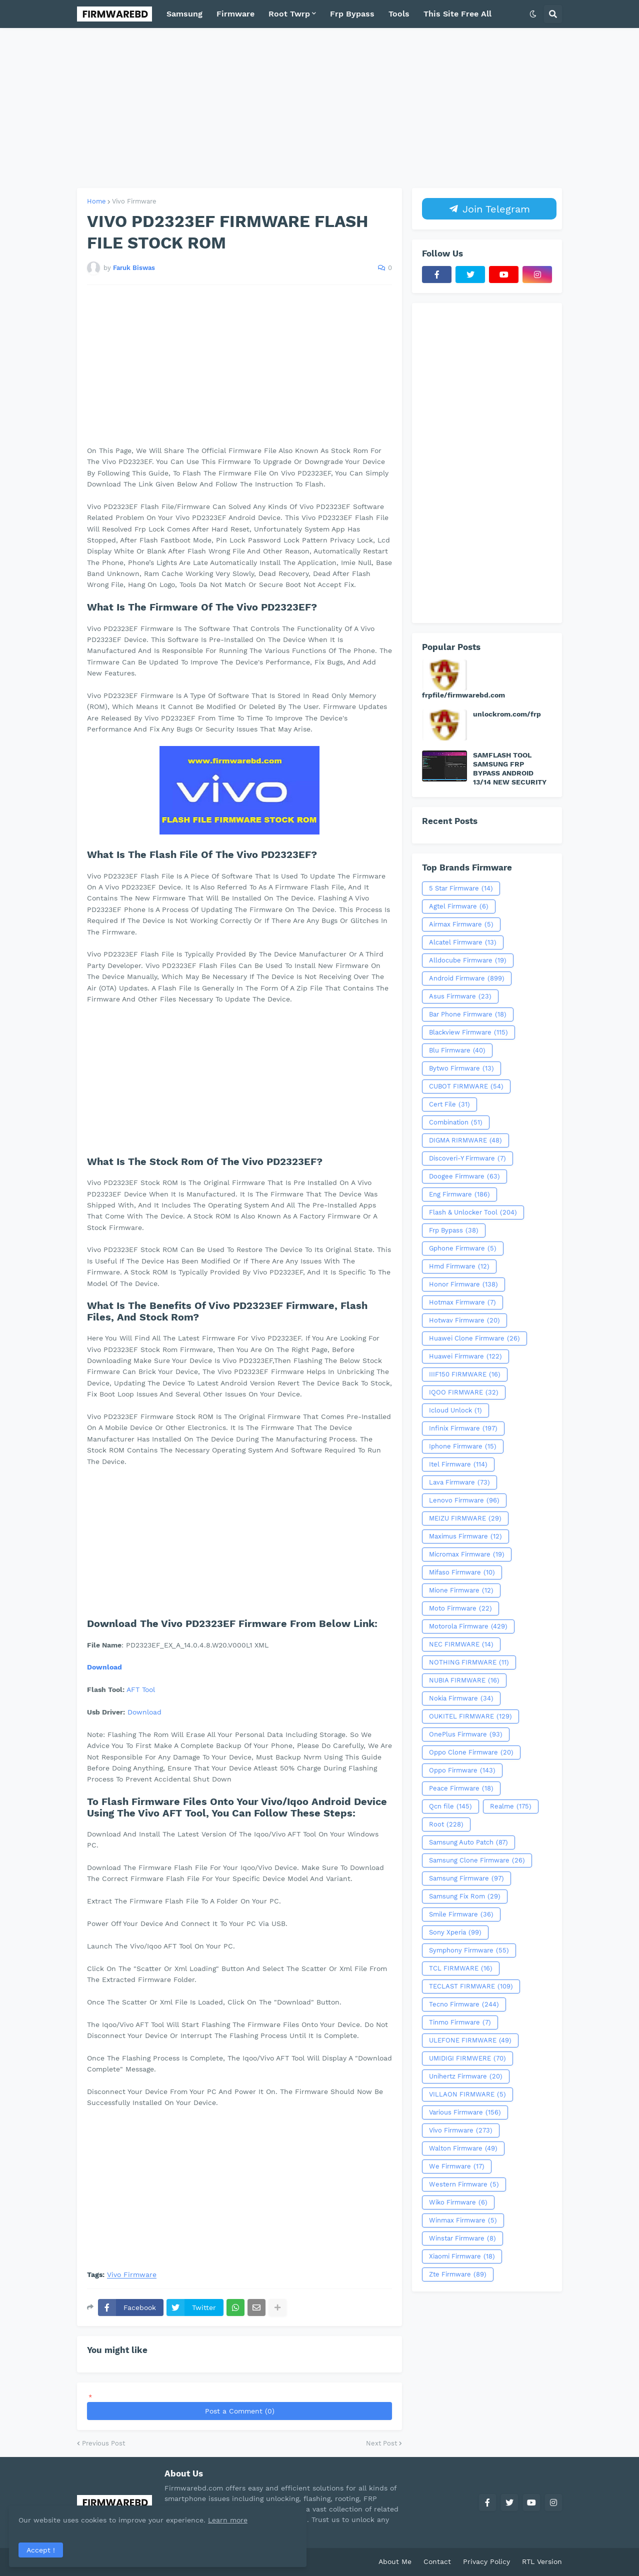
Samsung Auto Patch (468, 1842)
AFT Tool (140, 1690)
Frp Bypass (453, 1230)
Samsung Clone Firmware (477, 1860)
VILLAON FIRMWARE (467, 2094)
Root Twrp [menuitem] (289, 13)
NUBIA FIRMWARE (464, 1680)
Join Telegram (489, 209)
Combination (455, 1122)
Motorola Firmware (468, 1626)
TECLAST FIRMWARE (471, 1986)
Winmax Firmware (463, 2220)
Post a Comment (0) (239, 2411)
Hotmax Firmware (462, 1302)
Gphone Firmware (462, 1248)
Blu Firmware (457, 1050)
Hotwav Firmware (464, 1320)
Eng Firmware (459, 1194)
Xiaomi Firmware (462, 2256)
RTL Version (542, 2562)
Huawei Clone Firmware (474, 1338)
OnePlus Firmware (465, 1734)
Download (104, 1667)
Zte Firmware (457, 2274)
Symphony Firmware (469, 1950)
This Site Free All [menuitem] (458, 13)
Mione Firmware (461, 1590)
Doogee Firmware (464, 1176)
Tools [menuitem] (399, 13)
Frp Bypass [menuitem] (352, 13)
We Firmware (456, 2166)
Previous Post (103, 2443)
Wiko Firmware (458, 2202)
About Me (395, 2562)
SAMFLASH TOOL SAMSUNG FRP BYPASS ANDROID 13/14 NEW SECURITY (509, 768)
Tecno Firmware (464, 2004)
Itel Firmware (458, 1464)
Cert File (449, 1104)
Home (96, 201)
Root (446, 1824)
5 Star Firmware (461, 888)
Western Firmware (464, 2184)
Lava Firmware (459, 1482)
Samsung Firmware (466, 1878)
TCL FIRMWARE (460, 1968)
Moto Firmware (460, 1608)
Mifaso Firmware (462, 1572)
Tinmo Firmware (460, 2022)
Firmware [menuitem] (235, 13)
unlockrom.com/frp (507, 714)
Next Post (381, 2443)
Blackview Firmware (468, 1032)
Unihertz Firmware (465, 2076)
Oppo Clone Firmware (471, 1752)
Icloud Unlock (455, 1410)
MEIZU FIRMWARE (465, 1518)
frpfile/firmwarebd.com (463, 695)
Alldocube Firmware (467, 960)
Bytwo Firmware (461, 1068)
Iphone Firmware (462, 1446)
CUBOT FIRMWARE (466, 1086)
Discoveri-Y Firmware (467, 1158)
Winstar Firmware (462, 2238)
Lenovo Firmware (464, 1500)
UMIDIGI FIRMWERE (467, 2058)
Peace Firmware (461, 1788)
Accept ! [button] (42, 2548)
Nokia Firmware (461, 1698)
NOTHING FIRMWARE (469, 1662)
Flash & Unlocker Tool (473, 1212)
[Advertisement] (319, 108)
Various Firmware (465, 2112)
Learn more (99, 2518)
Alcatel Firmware (462, 942)
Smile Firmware (461, 1914)
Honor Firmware (463, 1284)
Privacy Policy (486, 2562)
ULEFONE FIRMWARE (470, 2040)
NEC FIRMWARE (461, 1644)
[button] (533, 14)
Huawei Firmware (465, 1356)
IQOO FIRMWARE (463, 1392)
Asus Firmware (460, 996)
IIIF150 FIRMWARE (464, 1374)
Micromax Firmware (466, 1554)
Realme (511, 1806)
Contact (437, 2562)
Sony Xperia (455, 1932)
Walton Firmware (463, 2148)
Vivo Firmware (134, 201)
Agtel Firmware (458, 906)
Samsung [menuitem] (184, 13)
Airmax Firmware (461, 924)
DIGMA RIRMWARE (465, 1140)
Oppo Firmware (462, 1770)
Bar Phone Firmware (467, 1014)
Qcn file (450, 1806)
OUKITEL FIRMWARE (470, 1716)
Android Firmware (466, 978)
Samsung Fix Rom (464, 1896)
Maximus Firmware (465, 1536)
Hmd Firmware (459, 1266)
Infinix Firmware (463, 1428)
